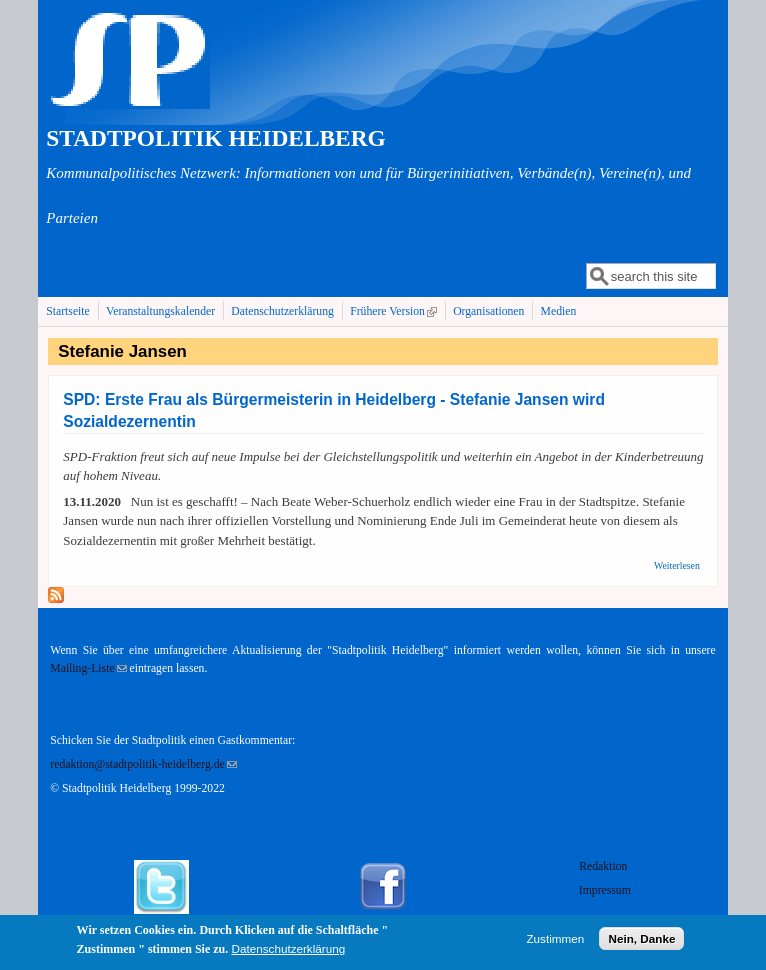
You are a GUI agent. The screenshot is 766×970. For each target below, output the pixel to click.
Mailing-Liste (88, 668)
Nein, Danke (641, 941)
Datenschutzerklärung (282, 311)
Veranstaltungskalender (160, 311)
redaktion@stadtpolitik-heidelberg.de (143, 764)
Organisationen (488, 311)
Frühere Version (395, 311)
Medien (559, 311)
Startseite (68, 311)
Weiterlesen (677, 565)
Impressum (605, 890)
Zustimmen (555, 941)
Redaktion (604, 866)
